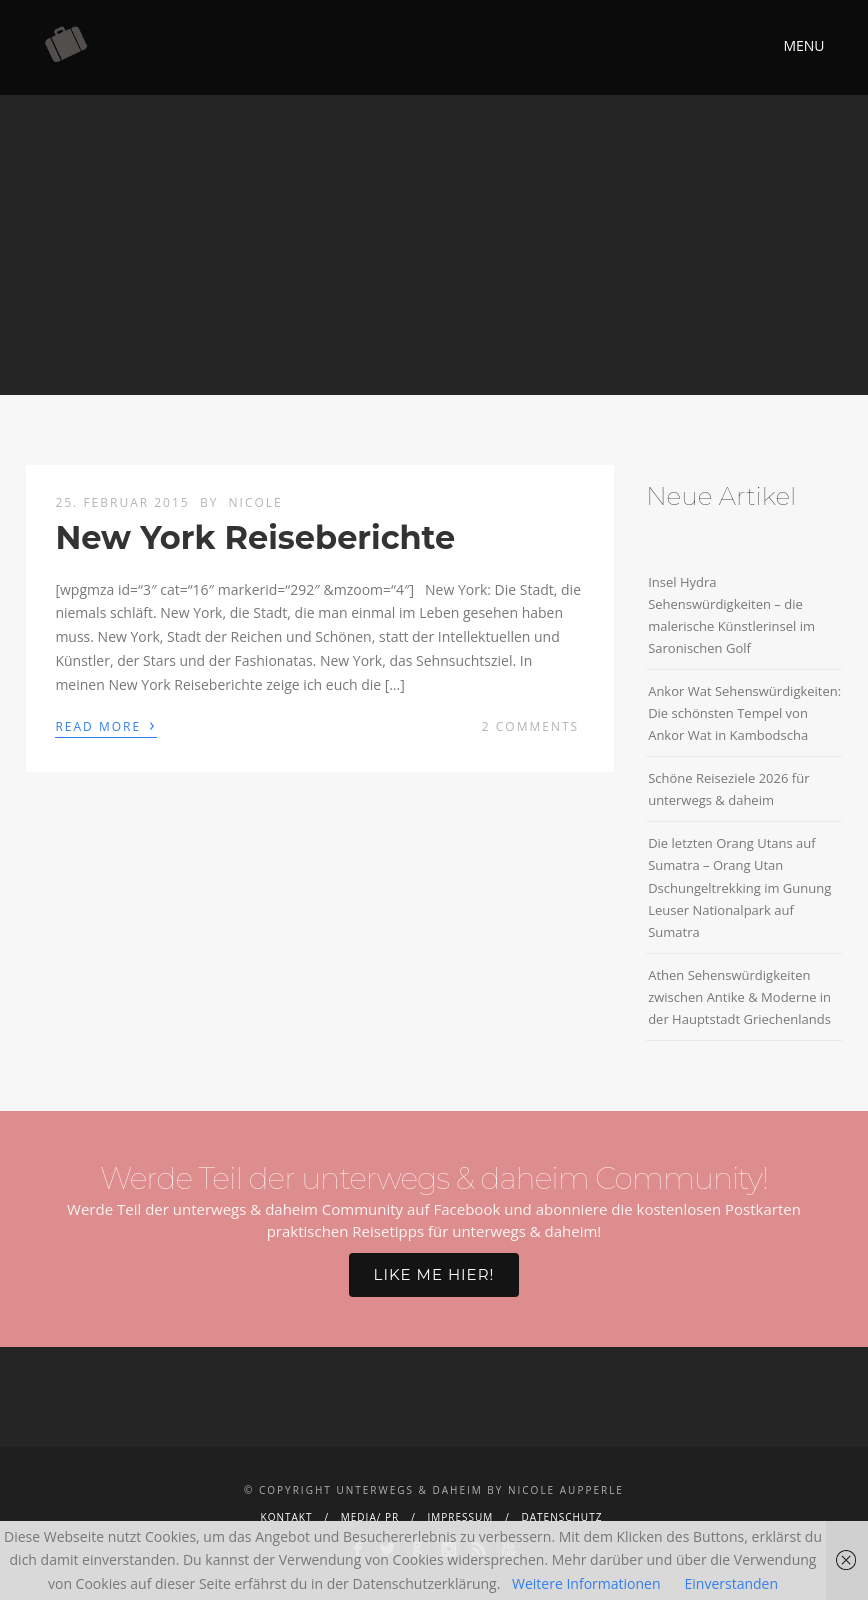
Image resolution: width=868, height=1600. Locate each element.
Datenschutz (562, 1517)
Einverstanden (732, 1583)
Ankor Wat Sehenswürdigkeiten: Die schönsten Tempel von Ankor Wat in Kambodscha (744, 713)
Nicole (256, 502)
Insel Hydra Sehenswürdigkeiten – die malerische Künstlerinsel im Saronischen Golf (731, 615)
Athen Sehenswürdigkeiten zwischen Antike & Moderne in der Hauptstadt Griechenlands (739, 997)
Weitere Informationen (586, 1583)
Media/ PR (370, 1517)
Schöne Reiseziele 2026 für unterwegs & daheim (728, 789)
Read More (105, 725)
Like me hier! (434, 1274)
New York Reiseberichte (255, 537)
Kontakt (287, 1517)
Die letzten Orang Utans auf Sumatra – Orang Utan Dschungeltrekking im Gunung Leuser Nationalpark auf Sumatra (739, 887)
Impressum (460, 1517)
